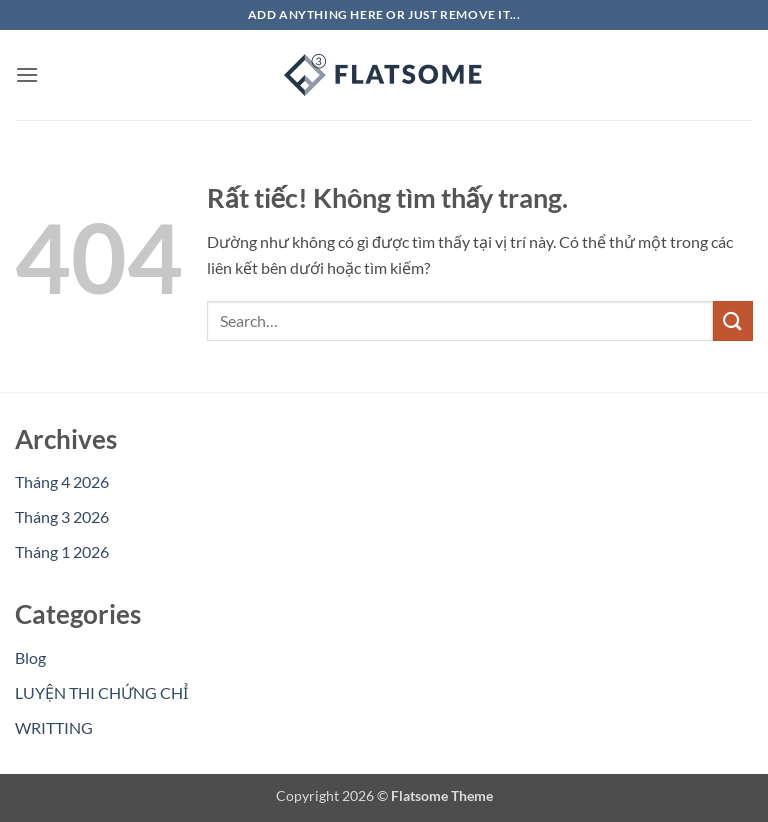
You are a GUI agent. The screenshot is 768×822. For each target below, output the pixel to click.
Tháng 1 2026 (62, 551)
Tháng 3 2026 (62, 516)
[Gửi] (733, 320)
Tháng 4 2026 (62, 481)
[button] (27, 74)
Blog (30, 657)
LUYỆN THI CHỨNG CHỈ (101, 692)
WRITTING (54, 727)
